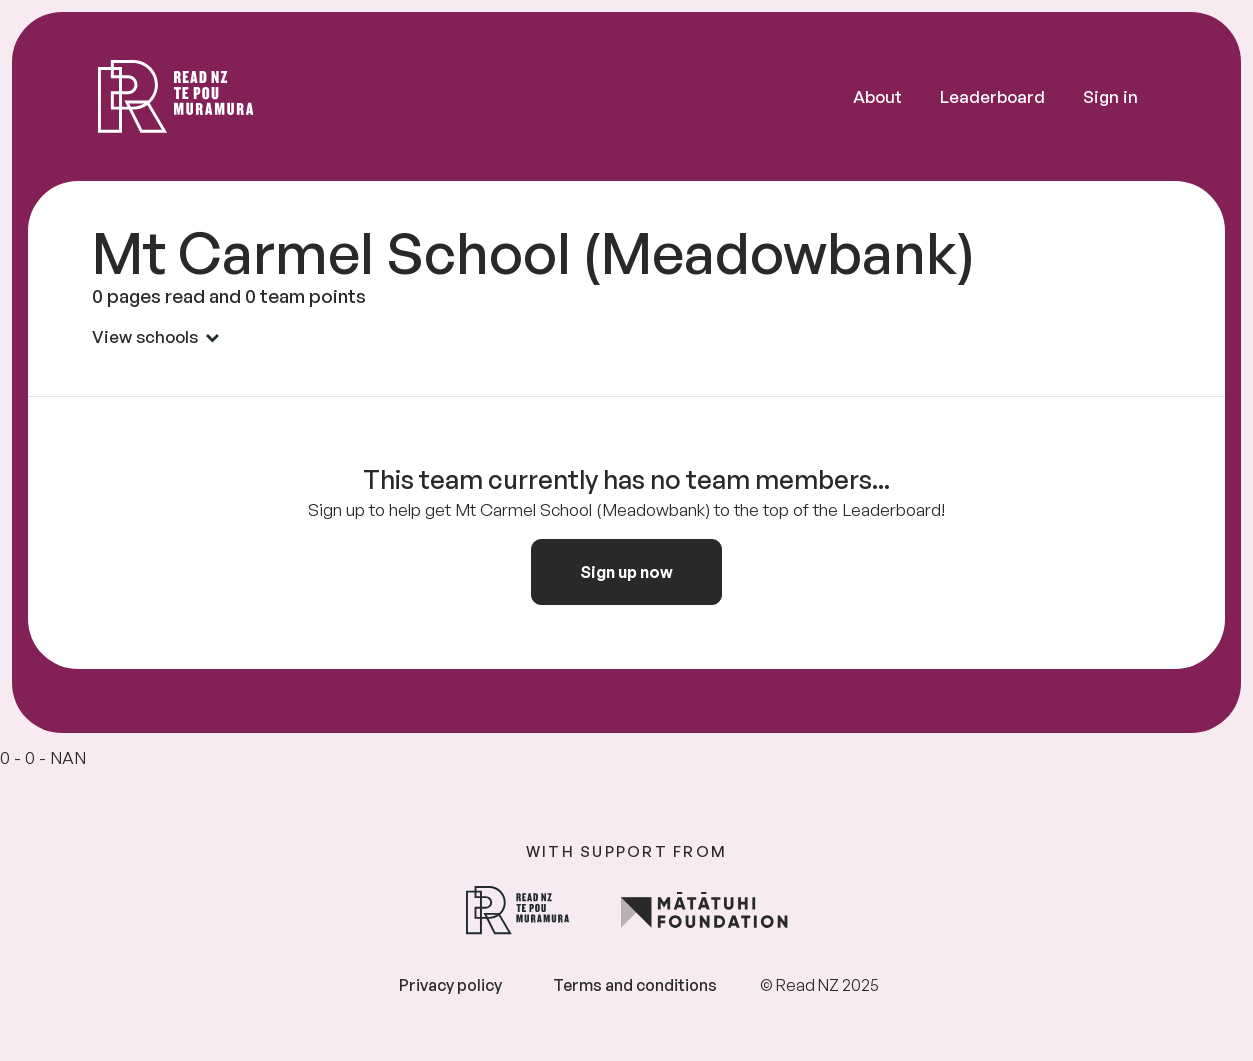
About (877, 96)
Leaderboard (992, 96)
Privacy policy (450, 985)
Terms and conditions (635, 985)
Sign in (1110, 96)
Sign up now (626, 572)
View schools (155, 336)
